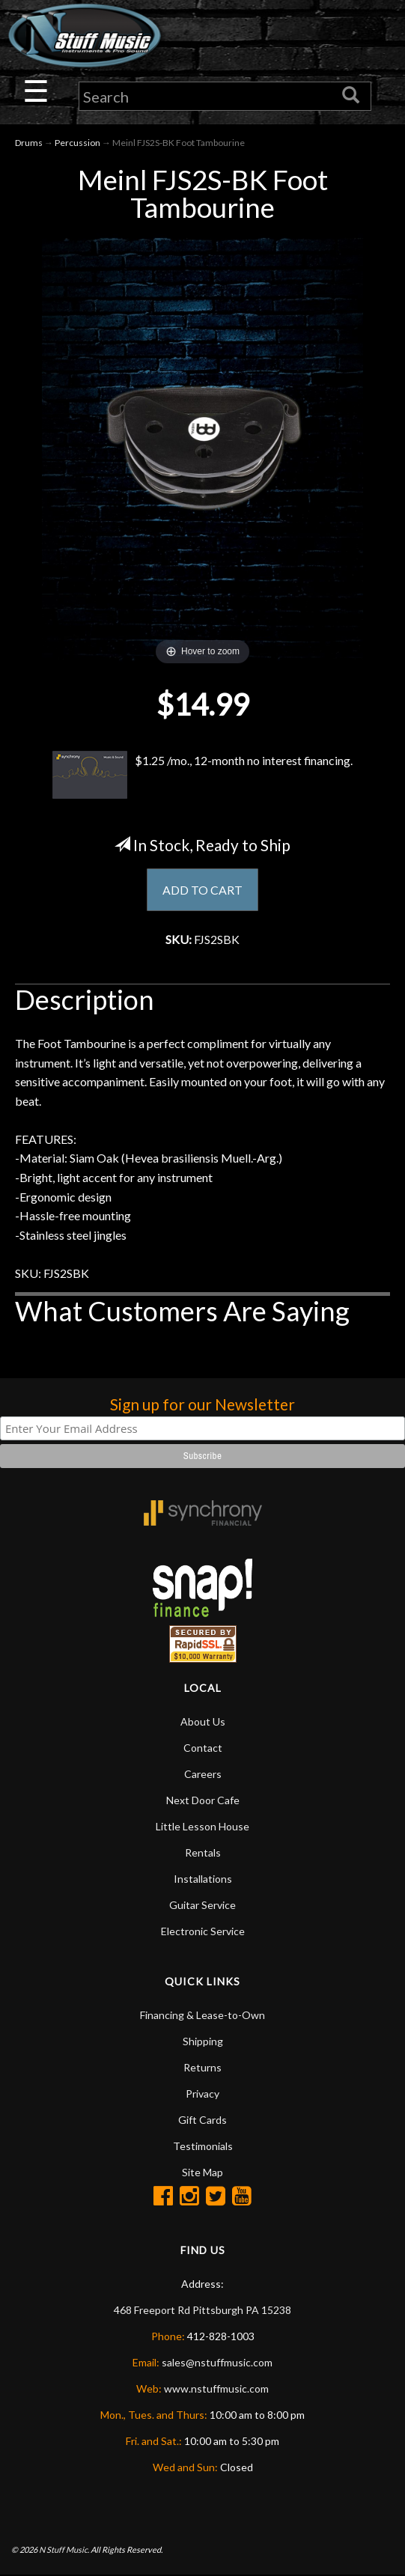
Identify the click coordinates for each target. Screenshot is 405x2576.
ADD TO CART (202, 890)
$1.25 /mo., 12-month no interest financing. (202, 775)
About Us (202, 1721)
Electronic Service (203, 1931)
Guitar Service (202, 1904)
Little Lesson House (202, 1826)
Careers (203, 1773)
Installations (203, 1878)
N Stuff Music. (64, 2549)
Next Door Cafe (203, 1800)
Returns (202, 2067)
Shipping (203, 2041)
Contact (202, 1747)
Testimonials (203, 2146)
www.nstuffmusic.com (216, 2388)
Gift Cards (202, 2119)
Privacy (202, 2093)
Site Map (202, 2172)
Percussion (77, 142)
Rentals (203, 1852)
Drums (29, 142)
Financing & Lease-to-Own (202, 2015)
